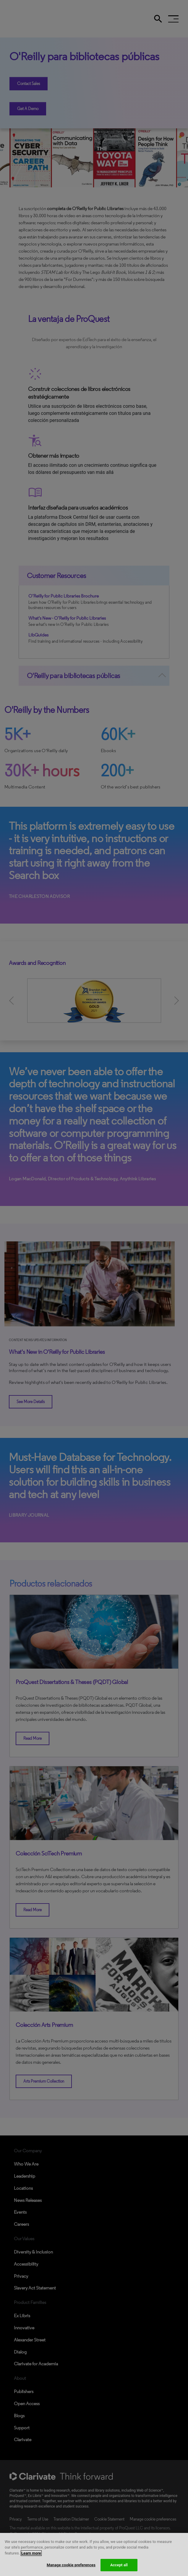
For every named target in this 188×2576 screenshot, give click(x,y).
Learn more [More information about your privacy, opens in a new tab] (31, 2553)
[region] (94, 2554)
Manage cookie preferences (71, 2565)
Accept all (119, 2565)
